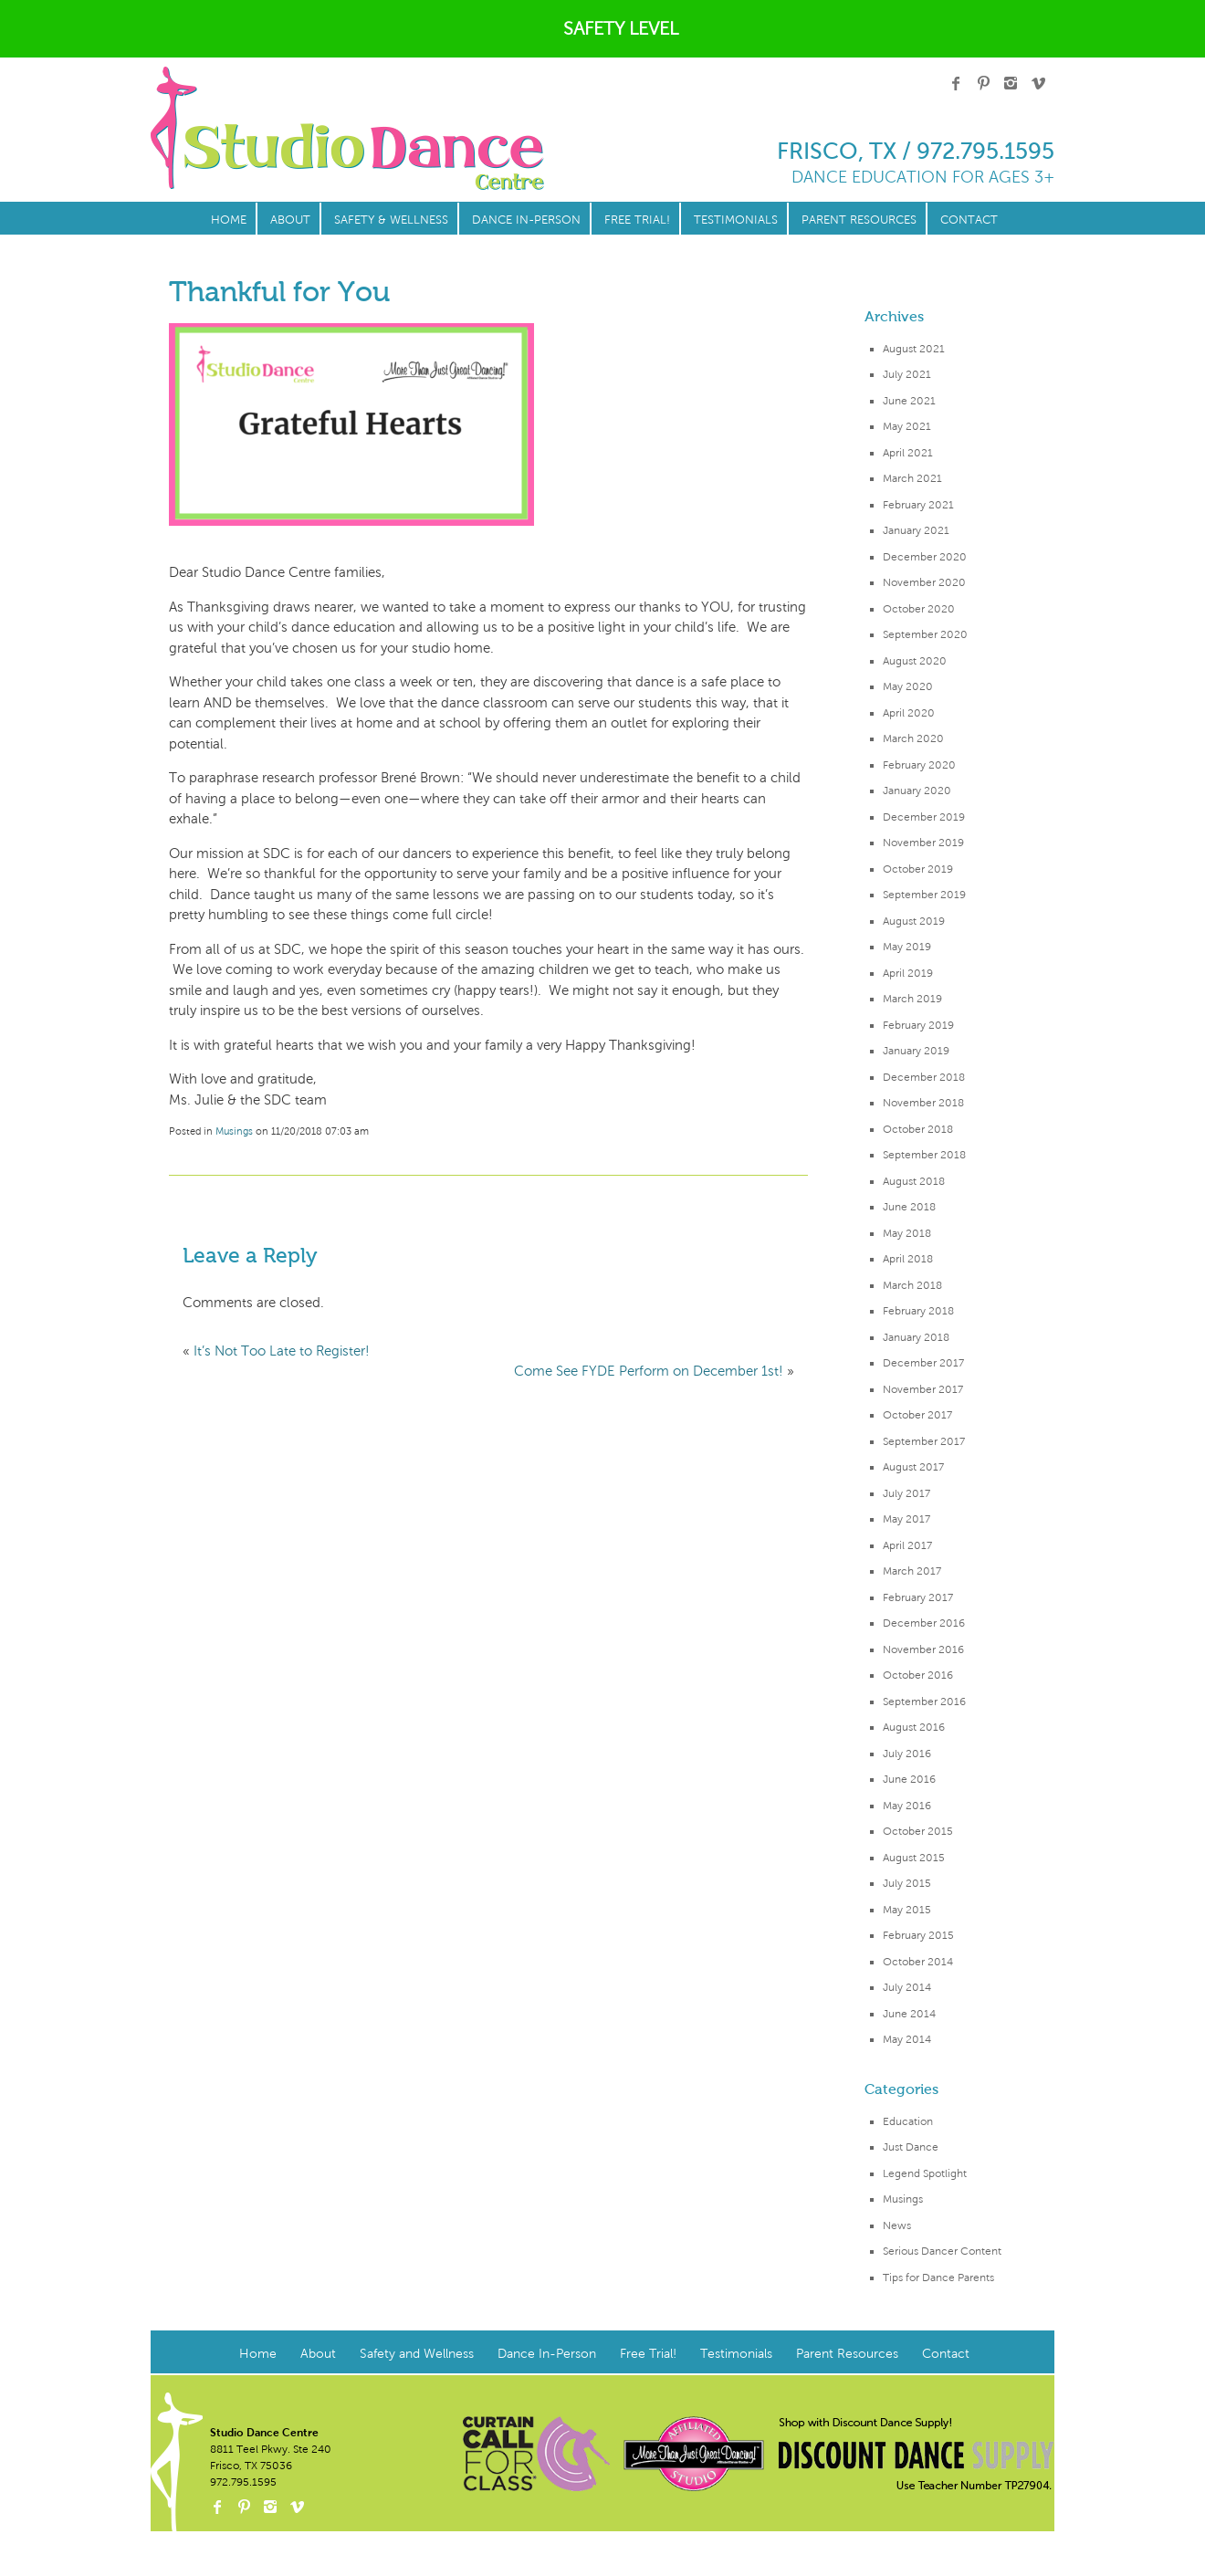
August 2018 (914, 1181)
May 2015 (907, 1909)
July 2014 (907, 1987)
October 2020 (919, 608)
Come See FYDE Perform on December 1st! (648, 1371)
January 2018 (916, 1337)
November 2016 (923, 1649)
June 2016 (909, 1779)
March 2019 (912, 998)
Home (228, 220)
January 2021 (916, 530)
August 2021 (914, 348)
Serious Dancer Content (942, 2251)
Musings (903, 2199)
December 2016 (924, 1623)
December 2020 (925, 556)
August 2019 (914, 921)
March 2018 (912, 1285)
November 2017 (923, 1389)
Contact (969, 220)
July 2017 (906, 1493)
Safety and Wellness (417, 2354)
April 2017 (907, 1545)
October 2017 (917, 1414)
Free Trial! (637, 220)
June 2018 (909, 1206)
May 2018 (907, 1233)
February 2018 (918, 1310)
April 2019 (908, 973)
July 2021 (907, 374)
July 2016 (907, 1753)
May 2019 (907, 946)
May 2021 (907, 426)
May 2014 (907, 2039)
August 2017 (913, 1467)
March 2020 (913, 738)
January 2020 (917, 790)
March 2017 (912, 1571)
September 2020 (925, 634)
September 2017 (924, 1441)
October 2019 (918, 869)
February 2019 (918, 1025)
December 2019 (924, 817)
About (290, 220)
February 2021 (918, 504)
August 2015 (914, 1857)
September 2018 (924, 1154)
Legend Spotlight (925, 2173)
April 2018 (908, 1258)
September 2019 (924, 894)
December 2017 (923, 1362)
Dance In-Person (526, 220)
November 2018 (923, 1102)
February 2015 (918, 1935)
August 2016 (914, 1727)
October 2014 (918, 1961)
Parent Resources (859, 220)
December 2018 (924, 1077)
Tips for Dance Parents (938, 2277)
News (897, 2225)
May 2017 (906, 1519)
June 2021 (909, 400)
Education (908, 2121)
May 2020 (908, 686)
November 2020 (924, 582)
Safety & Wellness (391, 220)
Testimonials (736, 220)
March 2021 (912, 478)
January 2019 (916, 1050)
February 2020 (919, 765)
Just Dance (910, 2147)
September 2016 (924, 1701)
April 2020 (909, 713)
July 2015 (907, 1883)
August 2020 (915, 660)
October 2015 (918, 1831)
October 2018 (918, 1129)
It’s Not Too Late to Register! (282, 1351)
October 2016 (918, 1675)
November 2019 (923, 842)
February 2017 (918, 1597)
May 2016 (907, 1805)
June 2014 (909, 2013)
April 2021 (908, 452)
